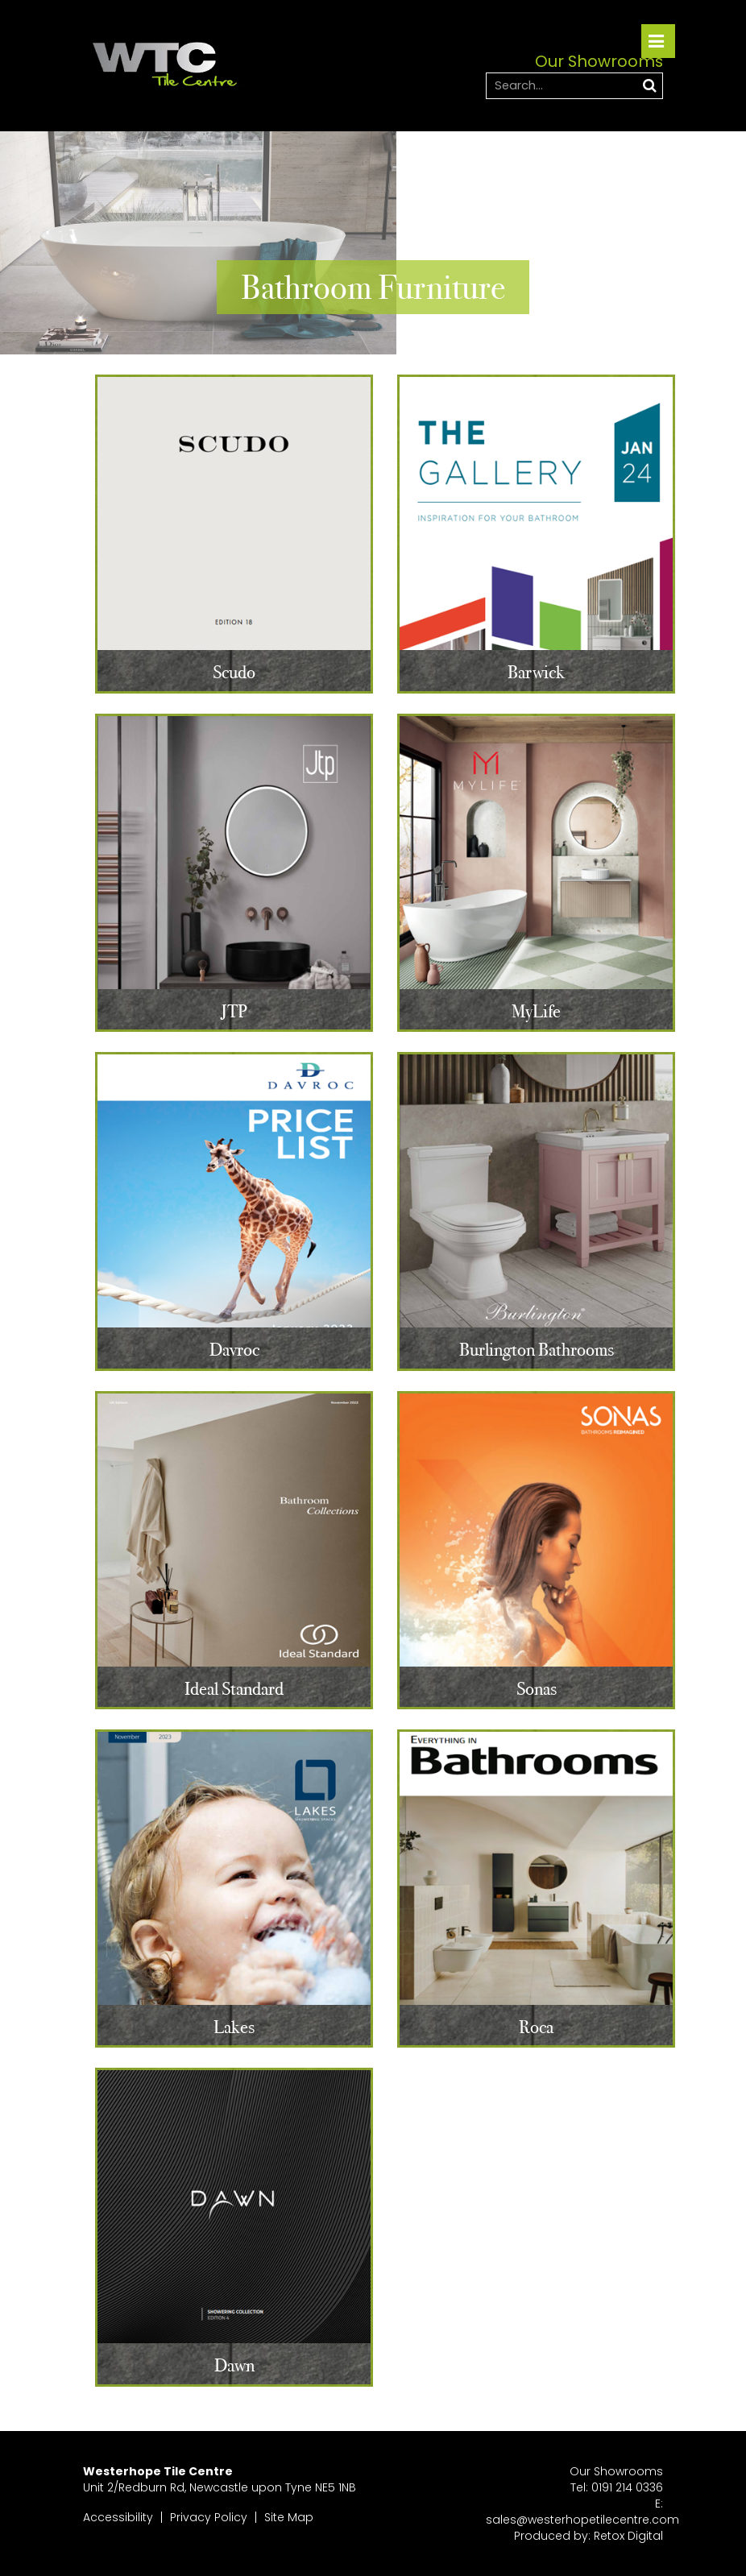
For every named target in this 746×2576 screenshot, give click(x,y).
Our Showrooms (616, 2471)
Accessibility (118, 2517)
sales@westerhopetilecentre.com (582, 2520)
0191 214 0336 (627, 2487)
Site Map (288, 2517)
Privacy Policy (208, 2517)
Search (649, 85)
